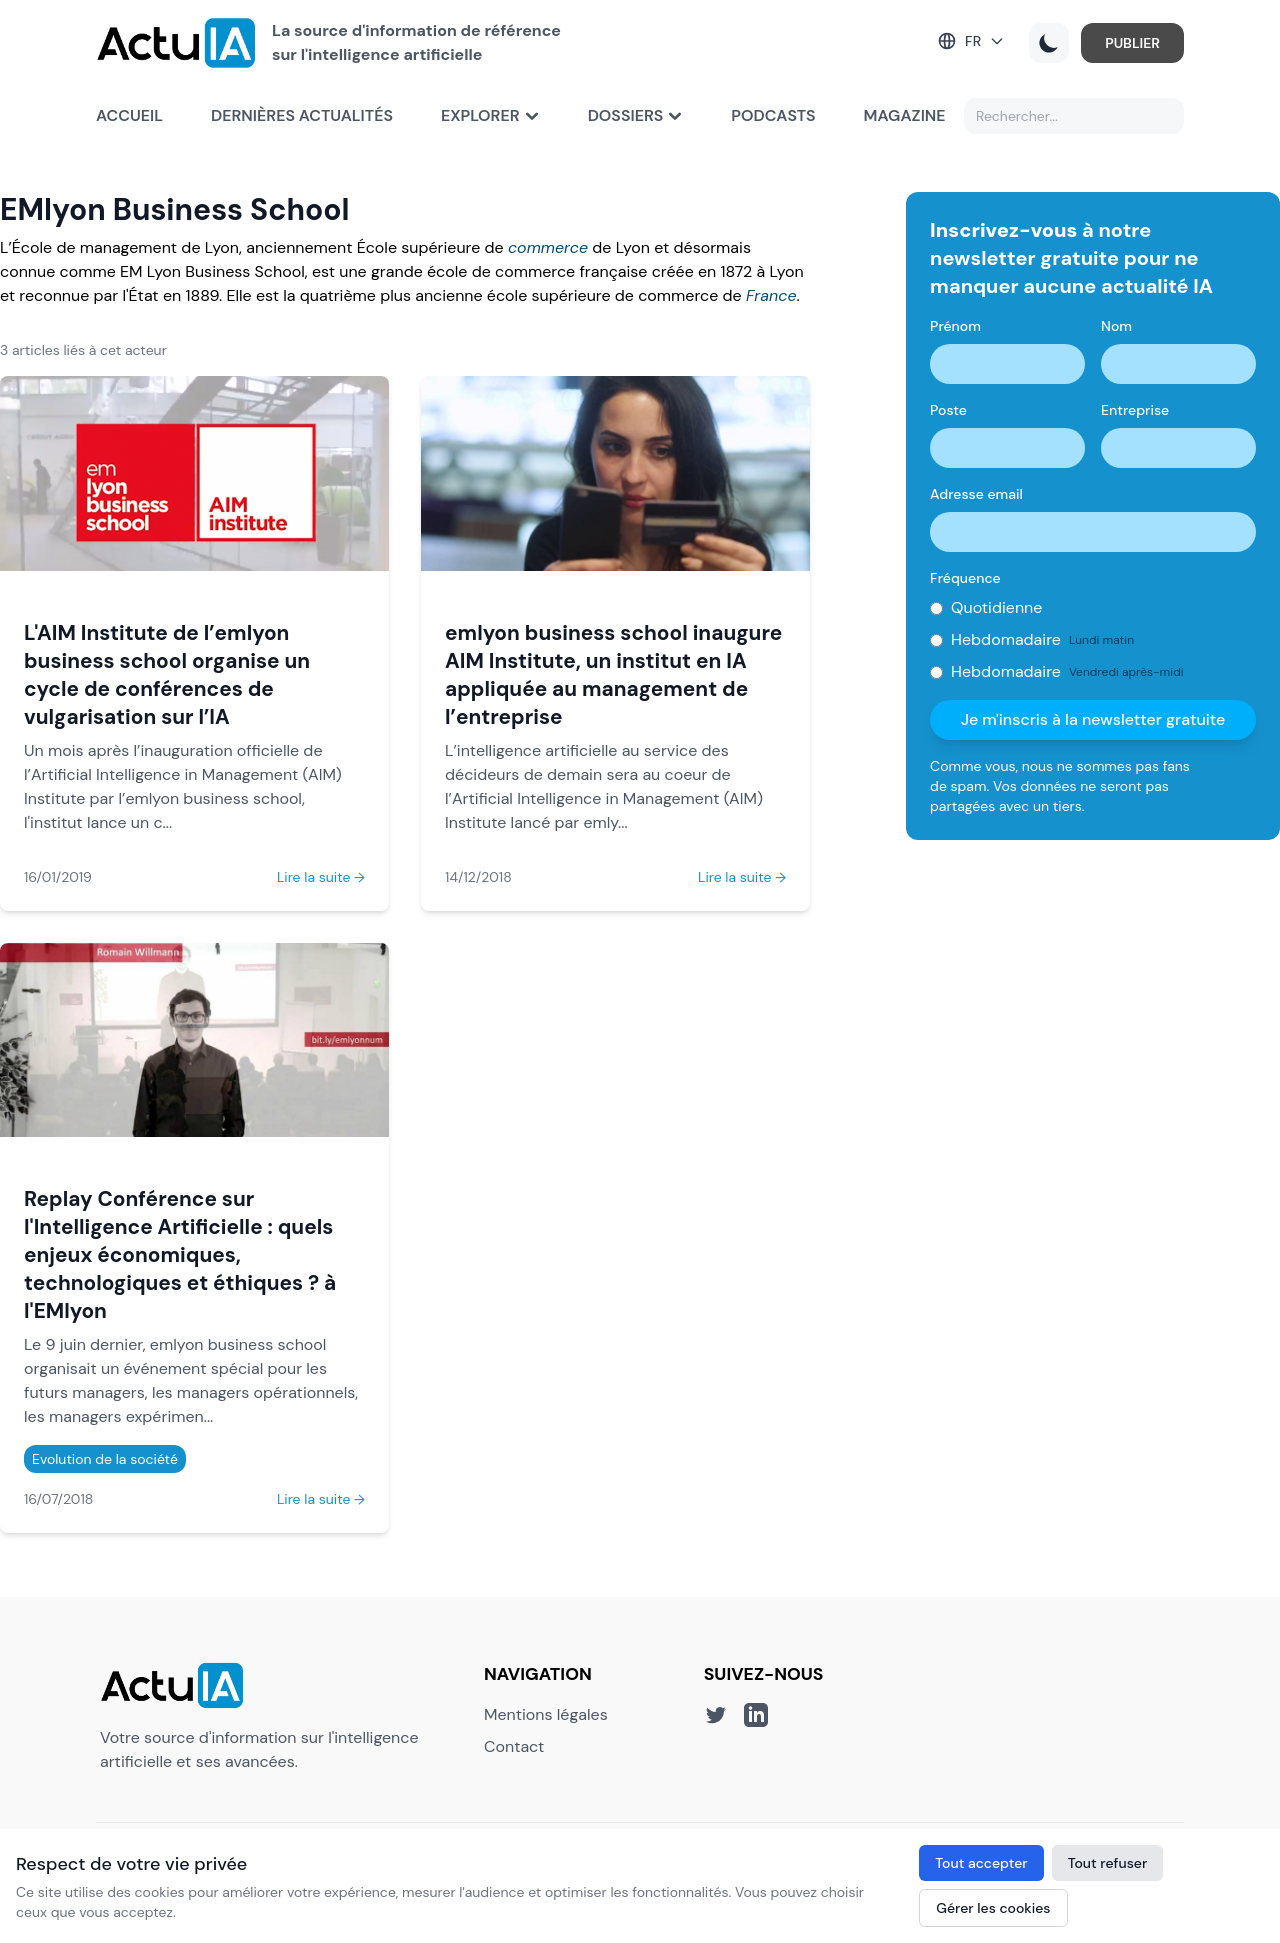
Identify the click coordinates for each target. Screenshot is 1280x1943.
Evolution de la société (105, 1459)
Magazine (905, 115)
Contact (514, 1746)
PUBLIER (1132, 43)
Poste (948, 410)
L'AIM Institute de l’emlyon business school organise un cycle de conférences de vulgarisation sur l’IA (167, 674)
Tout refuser (1108, 1863)
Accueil (129, 115)
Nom (1116, 326)
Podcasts (773, 115)
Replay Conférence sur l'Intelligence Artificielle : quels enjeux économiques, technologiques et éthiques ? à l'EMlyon (180, 1254)
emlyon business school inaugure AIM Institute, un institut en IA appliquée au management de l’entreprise (613, 674)
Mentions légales (546, 1714)
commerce (548, 247)
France (771, 295)
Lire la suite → (321, 877)
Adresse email (976, 494)
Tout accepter (981, 1863)
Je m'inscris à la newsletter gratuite (1093, 719)
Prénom (955, 326)
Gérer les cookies (993, 1908)
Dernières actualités (302, 115)
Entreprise (1135, 410)
